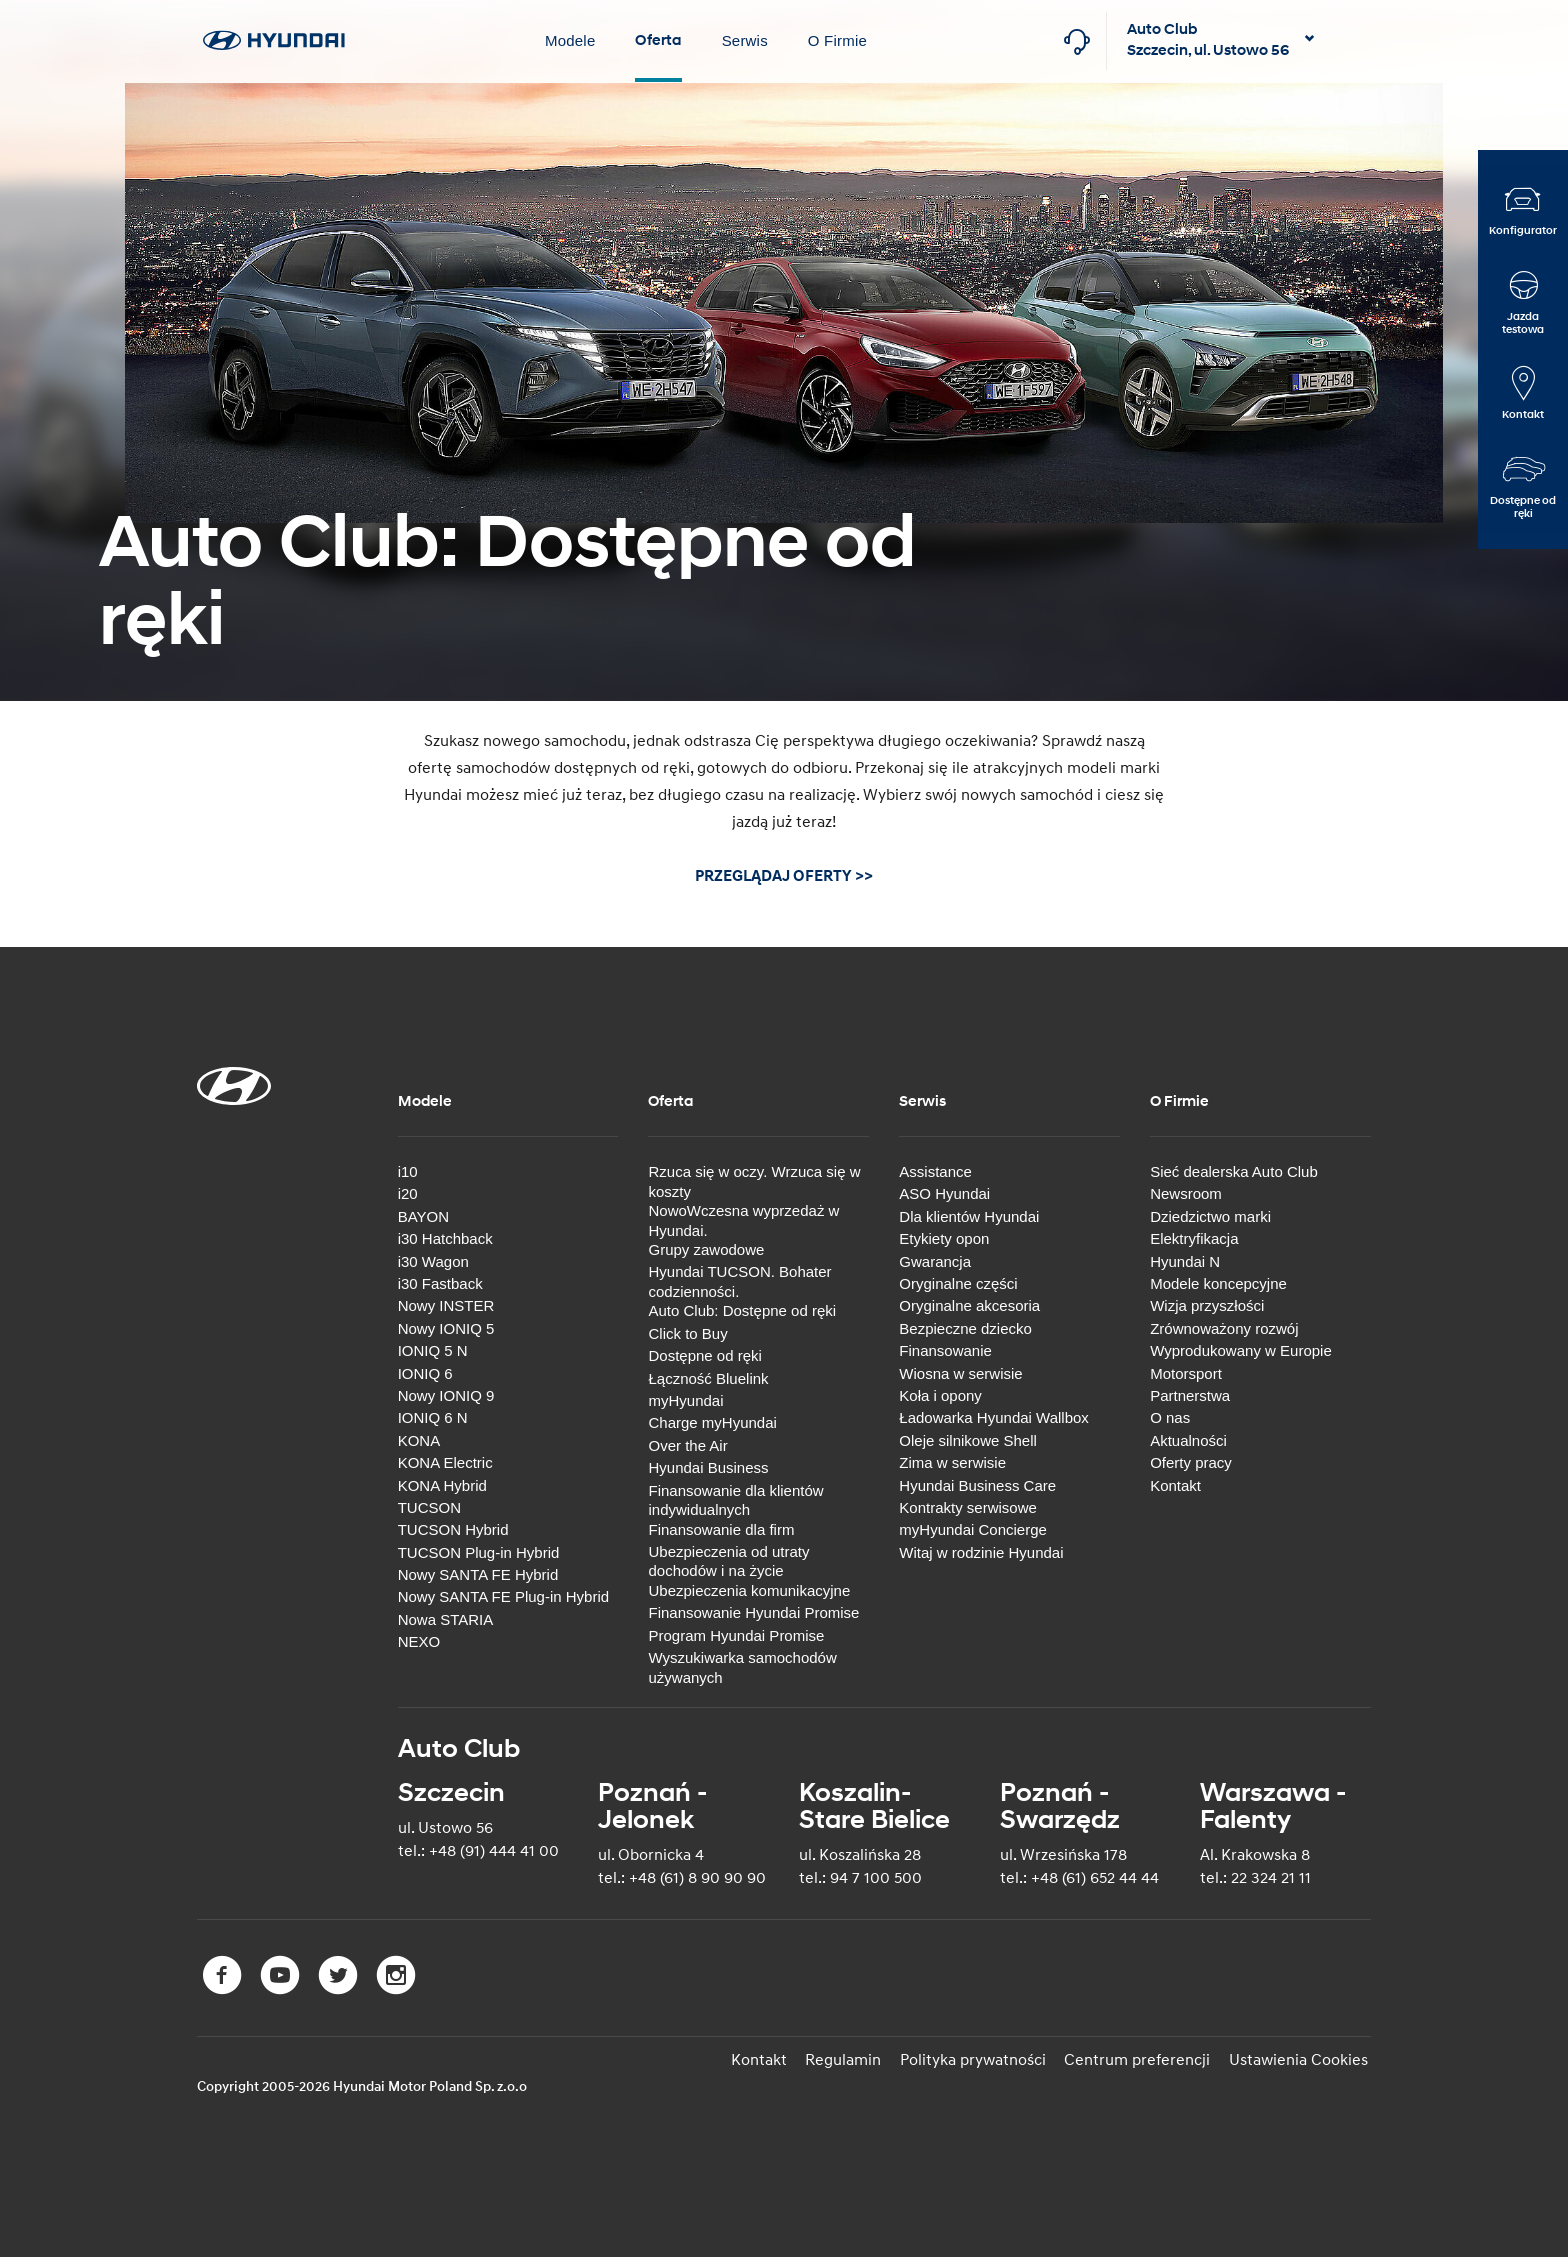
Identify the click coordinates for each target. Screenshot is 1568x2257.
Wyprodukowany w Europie (1241, 1348)
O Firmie (837, 40)
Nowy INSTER (446, 1304)
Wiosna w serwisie (960, 1371)
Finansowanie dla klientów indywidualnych (735, 1498)
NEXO (419, 1639)
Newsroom (1186, 1192)
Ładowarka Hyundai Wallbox (994, 1415)
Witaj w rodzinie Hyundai (981, 1550)
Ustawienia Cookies (1301, 2058)
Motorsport (1186, 1371)
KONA (419, 1438)
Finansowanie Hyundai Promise (753, 1610)
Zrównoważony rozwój (1224, 1326)
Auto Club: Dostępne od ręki (742, 1309)
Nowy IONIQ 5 (446, 1326)
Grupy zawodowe (706, 1247)
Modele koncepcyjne (1218, 1281)
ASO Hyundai (944, 1192)
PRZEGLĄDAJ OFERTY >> (784, 876)
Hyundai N (1185, 1259)
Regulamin (857, 2058)
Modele (570, 40)
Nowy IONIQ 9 (446, 1393)
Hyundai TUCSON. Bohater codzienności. (739, 1280)
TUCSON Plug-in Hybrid (479, 1550)
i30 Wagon (433, 1259)
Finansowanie (945, 1348)
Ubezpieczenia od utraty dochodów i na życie (728, 1559)
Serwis (745, 40)
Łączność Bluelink (708, 1376)
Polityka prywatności (983, 2058)
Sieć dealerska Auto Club (1234, 1169)
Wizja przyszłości (1207, 1304)
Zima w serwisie (952, 1460)
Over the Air (687, 1443)
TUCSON (429, 1505)
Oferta (658, 40)
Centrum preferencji (1144, 2058)
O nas (1170, 1415)
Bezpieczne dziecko (965, 1326)
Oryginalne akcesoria (969, 1304)
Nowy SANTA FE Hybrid (478, 1572)
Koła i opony (940, 1393)
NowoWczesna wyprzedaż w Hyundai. (743, 1218)
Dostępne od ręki (704, 1353)
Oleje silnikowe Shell (968, 1438)
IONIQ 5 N (433, 1348)
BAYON (423, 1214)
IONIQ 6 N (433, 1415)
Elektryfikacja (1194, 1236)
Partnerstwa (1190, 1393)
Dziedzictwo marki (1210, 1214)
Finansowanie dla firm (721, 1527)
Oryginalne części (958, 1281)
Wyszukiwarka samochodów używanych (742, 1665)
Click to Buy (687, 1331)
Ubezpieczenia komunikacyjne (749, 1588)
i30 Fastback (440, 1281)
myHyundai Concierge (973, 1527)
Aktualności (1188, 1438)
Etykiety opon (944, 1236)
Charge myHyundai (712, 1421)
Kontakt (1175, 1483)
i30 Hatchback (445, 1236)
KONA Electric (445, 1460)
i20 (408, 1192)
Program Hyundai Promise (736, 1633)
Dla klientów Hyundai (969, 1214)
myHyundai (685, 1398)
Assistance (935, 1169)
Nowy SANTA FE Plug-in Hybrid (503, 1595)
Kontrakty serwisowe (968, 1505)
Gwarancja (935, 1259)
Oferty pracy (1191, 1460)
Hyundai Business (708, 1465)
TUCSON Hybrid (453, 1527)
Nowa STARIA (446, 1617)
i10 (408, 1169)
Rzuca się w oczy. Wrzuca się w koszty (754, 1179)
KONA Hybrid (442, 1483)
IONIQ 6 (425, 1371)
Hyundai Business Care (977, 1483)
